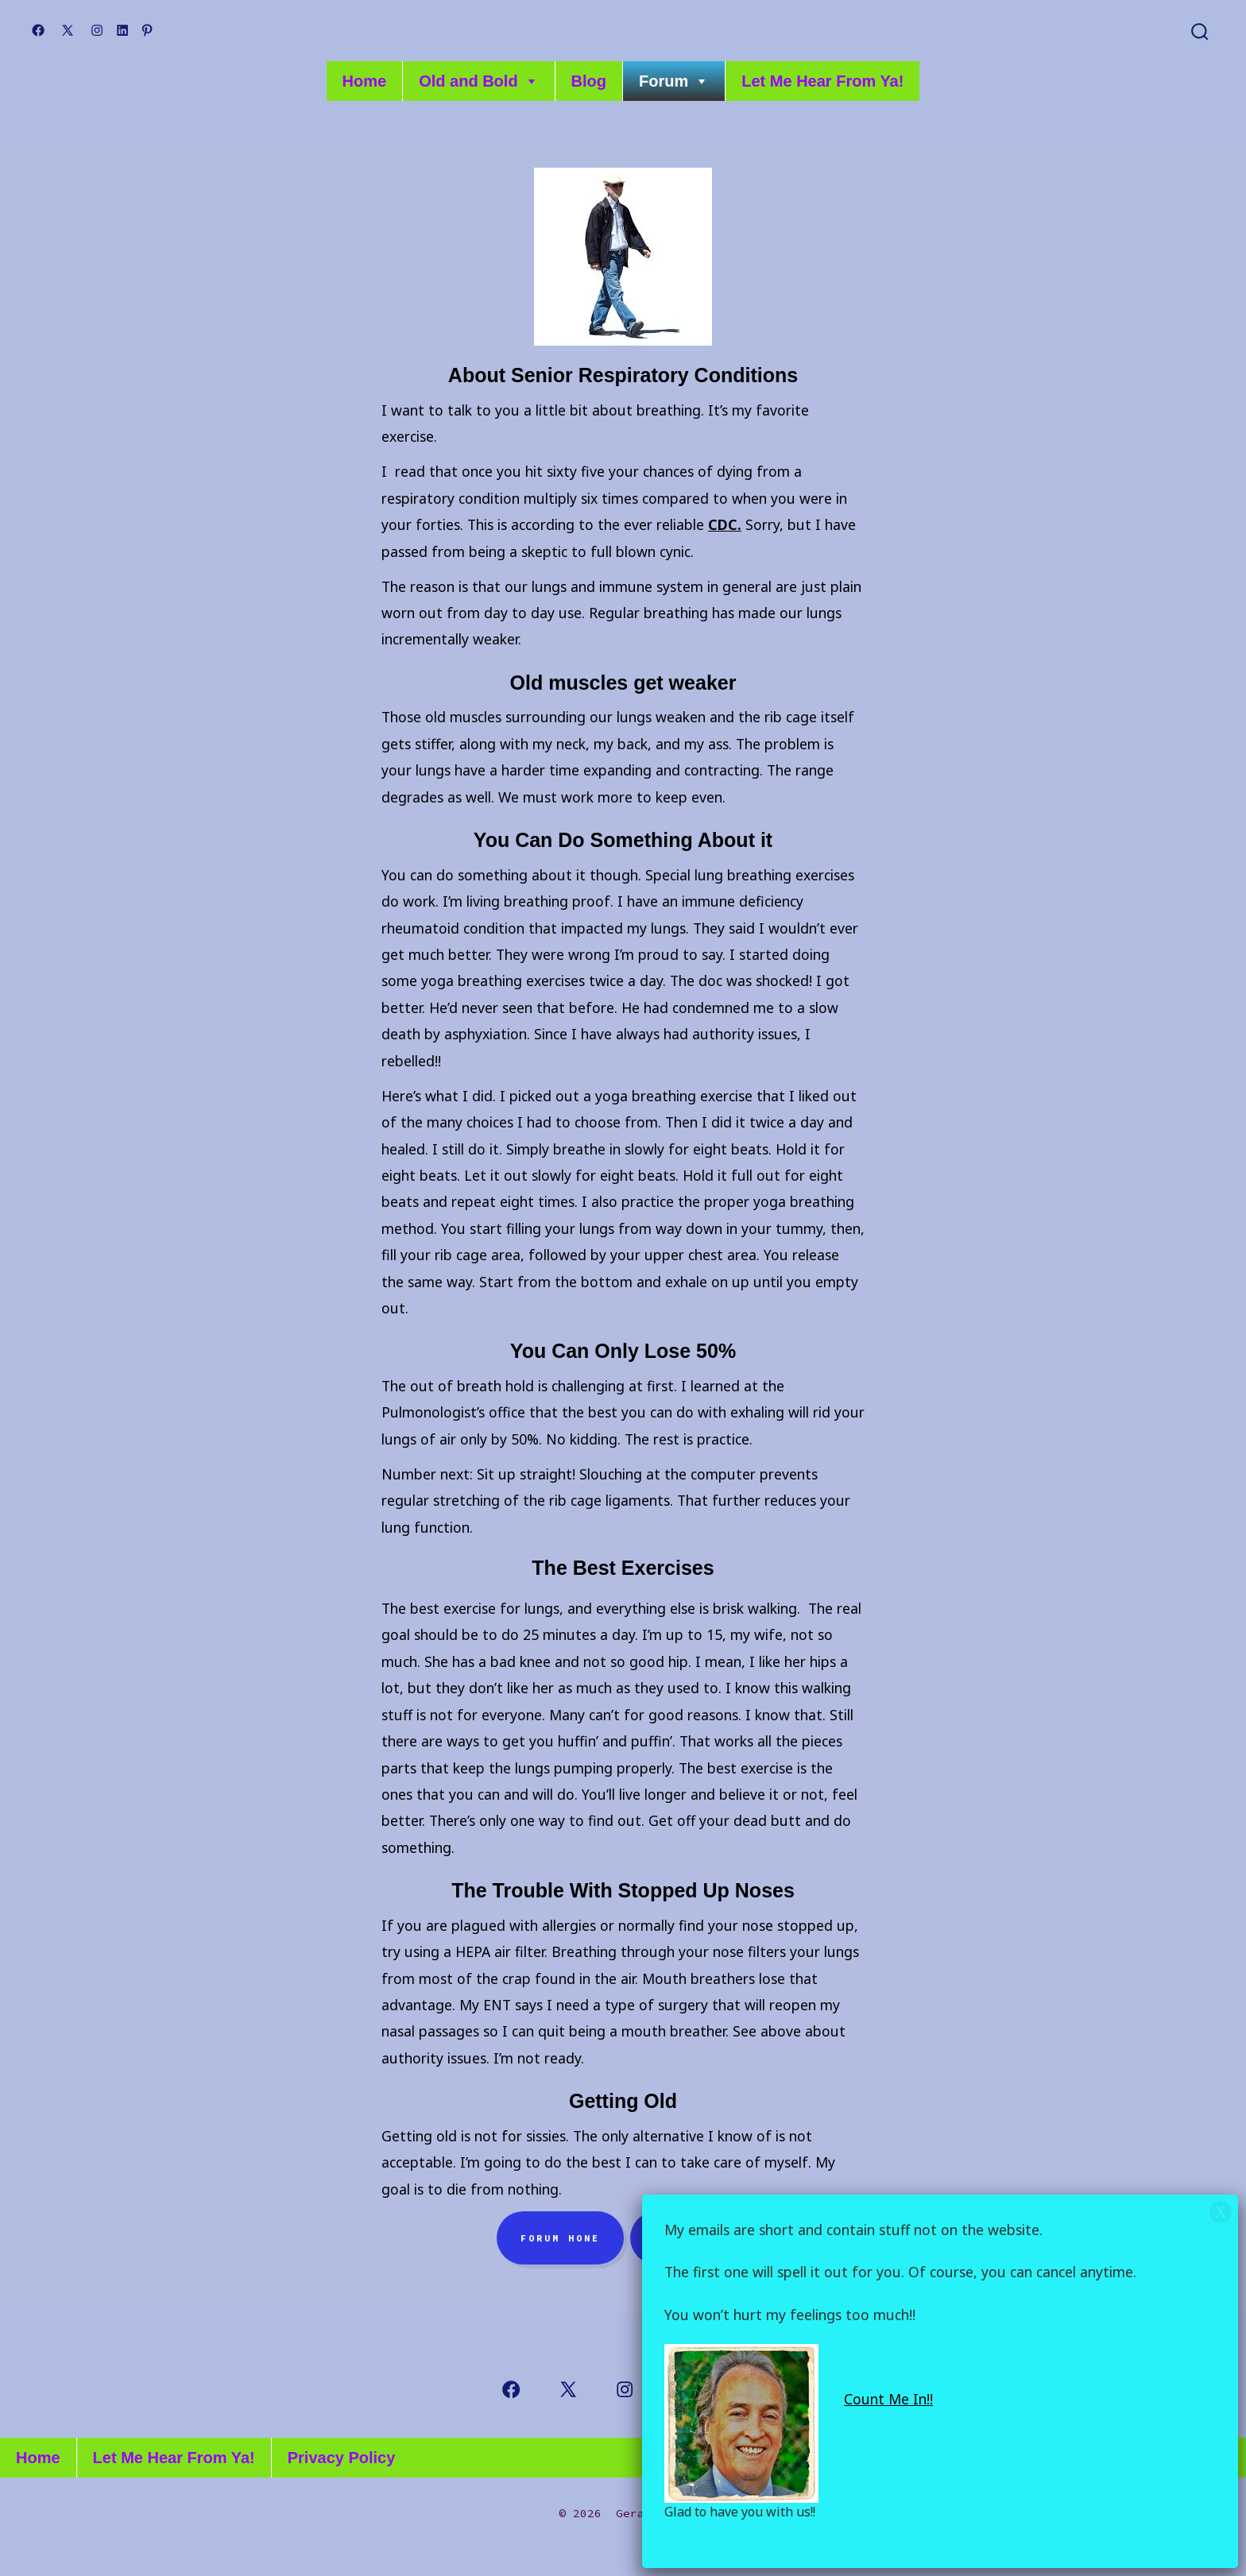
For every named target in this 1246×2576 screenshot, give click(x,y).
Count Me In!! (888, 2398)
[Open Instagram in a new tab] (97, 30)
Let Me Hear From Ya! (822, 81)
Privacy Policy (342, 2457)
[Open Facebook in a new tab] (38, 30)
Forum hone (560, 2238)
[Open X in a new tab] (67, 30)
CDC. (724, 524)
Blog (588, 81)
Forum (674, 81)
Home (364, 81)
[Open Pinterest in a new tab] (147, 30)
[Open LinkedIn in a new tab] (122, 30)
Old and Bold (478, 81)
